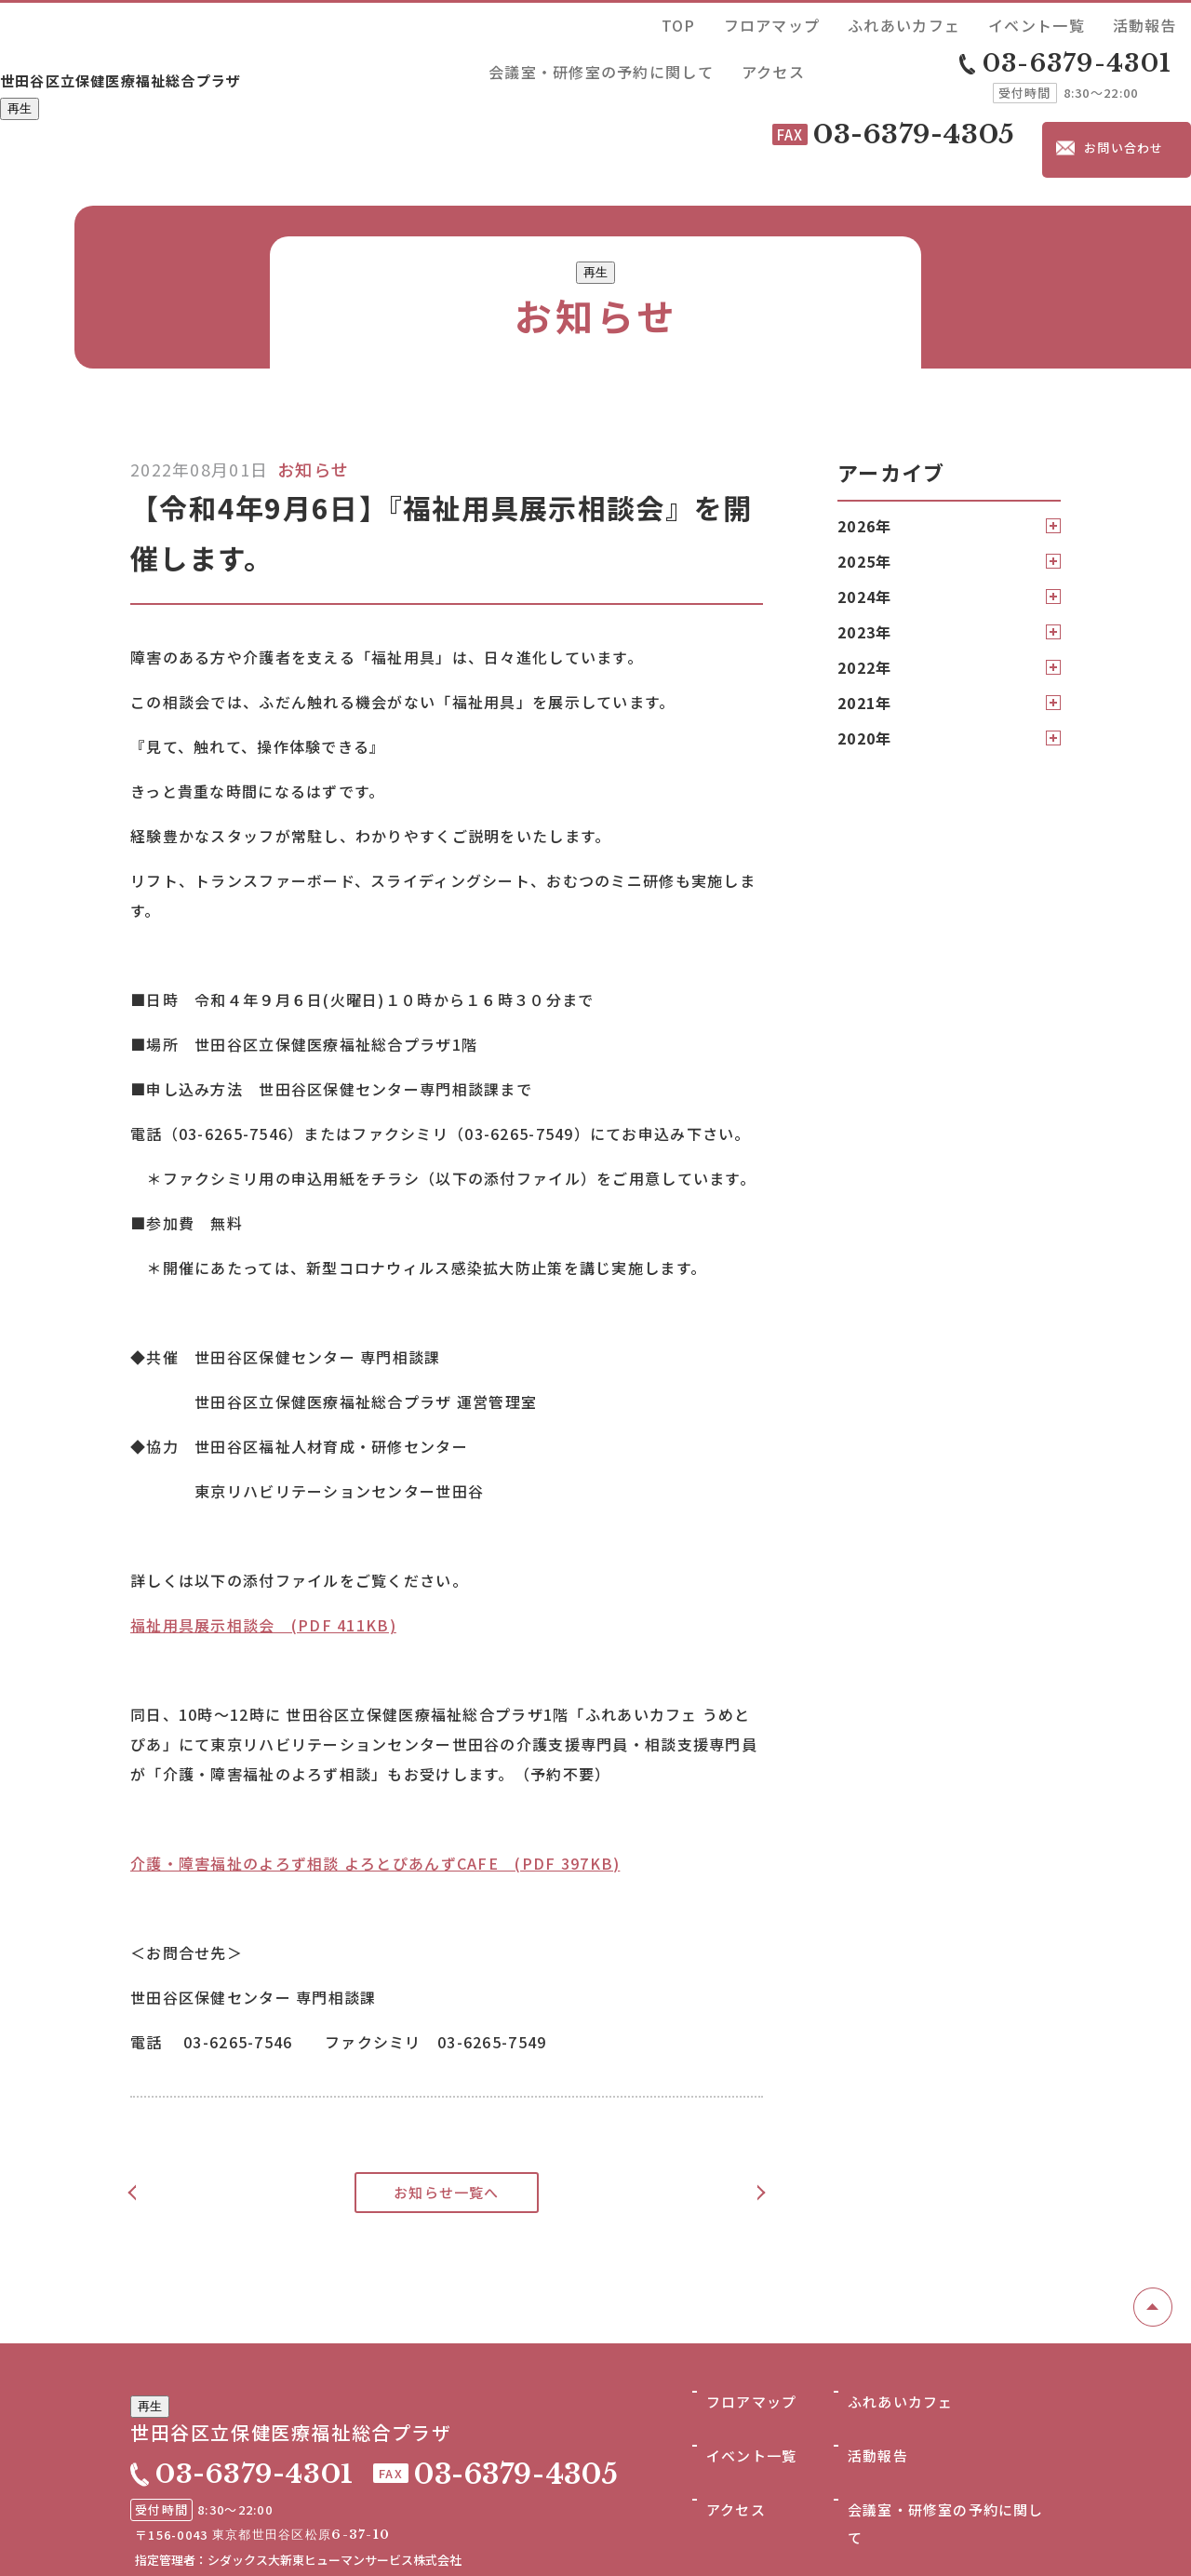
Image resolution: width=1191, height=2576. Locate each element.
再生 (19, 78)
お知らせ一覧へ (447, 2103)
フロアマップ (650, 22)
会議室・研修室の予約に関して (1036, 22)
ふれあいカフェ (744, 22)
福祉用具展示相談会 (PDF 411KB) (263, 1535)
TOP (586, 22)
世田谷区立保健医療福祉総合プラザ (196, 43)
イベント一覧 (837, 22)
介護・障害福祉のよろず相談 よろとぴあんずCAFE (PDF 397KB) (375, 1774)
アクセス (1160, 22)
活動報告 (913, 22)
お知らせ (313, 380)
